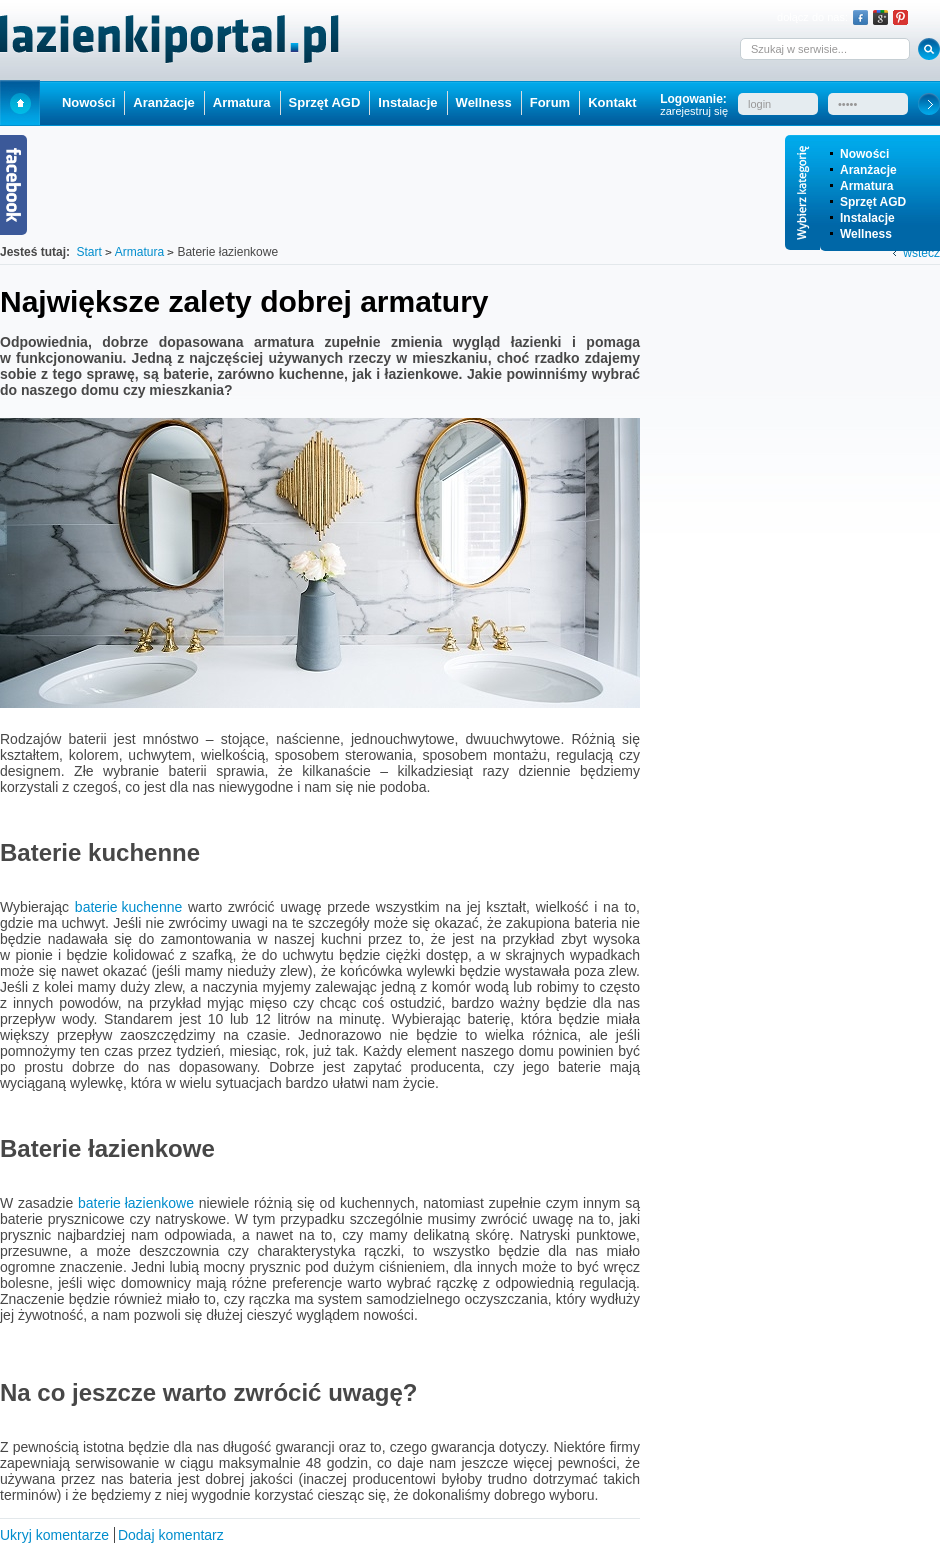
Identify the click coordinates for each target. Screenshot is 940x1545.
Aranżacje (868, 170)
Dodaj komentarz (171, 1535)
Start (20, 102)
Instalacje (867, 218)
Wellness (866, 234)
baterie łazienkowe (136, 1203)
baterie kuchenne (128, 907)
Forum (550, 102)
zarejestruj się (694, 111)
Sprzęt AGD (873, 202)
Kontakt (612, 102)
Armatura (866, 186)
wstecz (921, 253)
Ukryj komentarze (54, 1535)
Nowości (864, 154)
